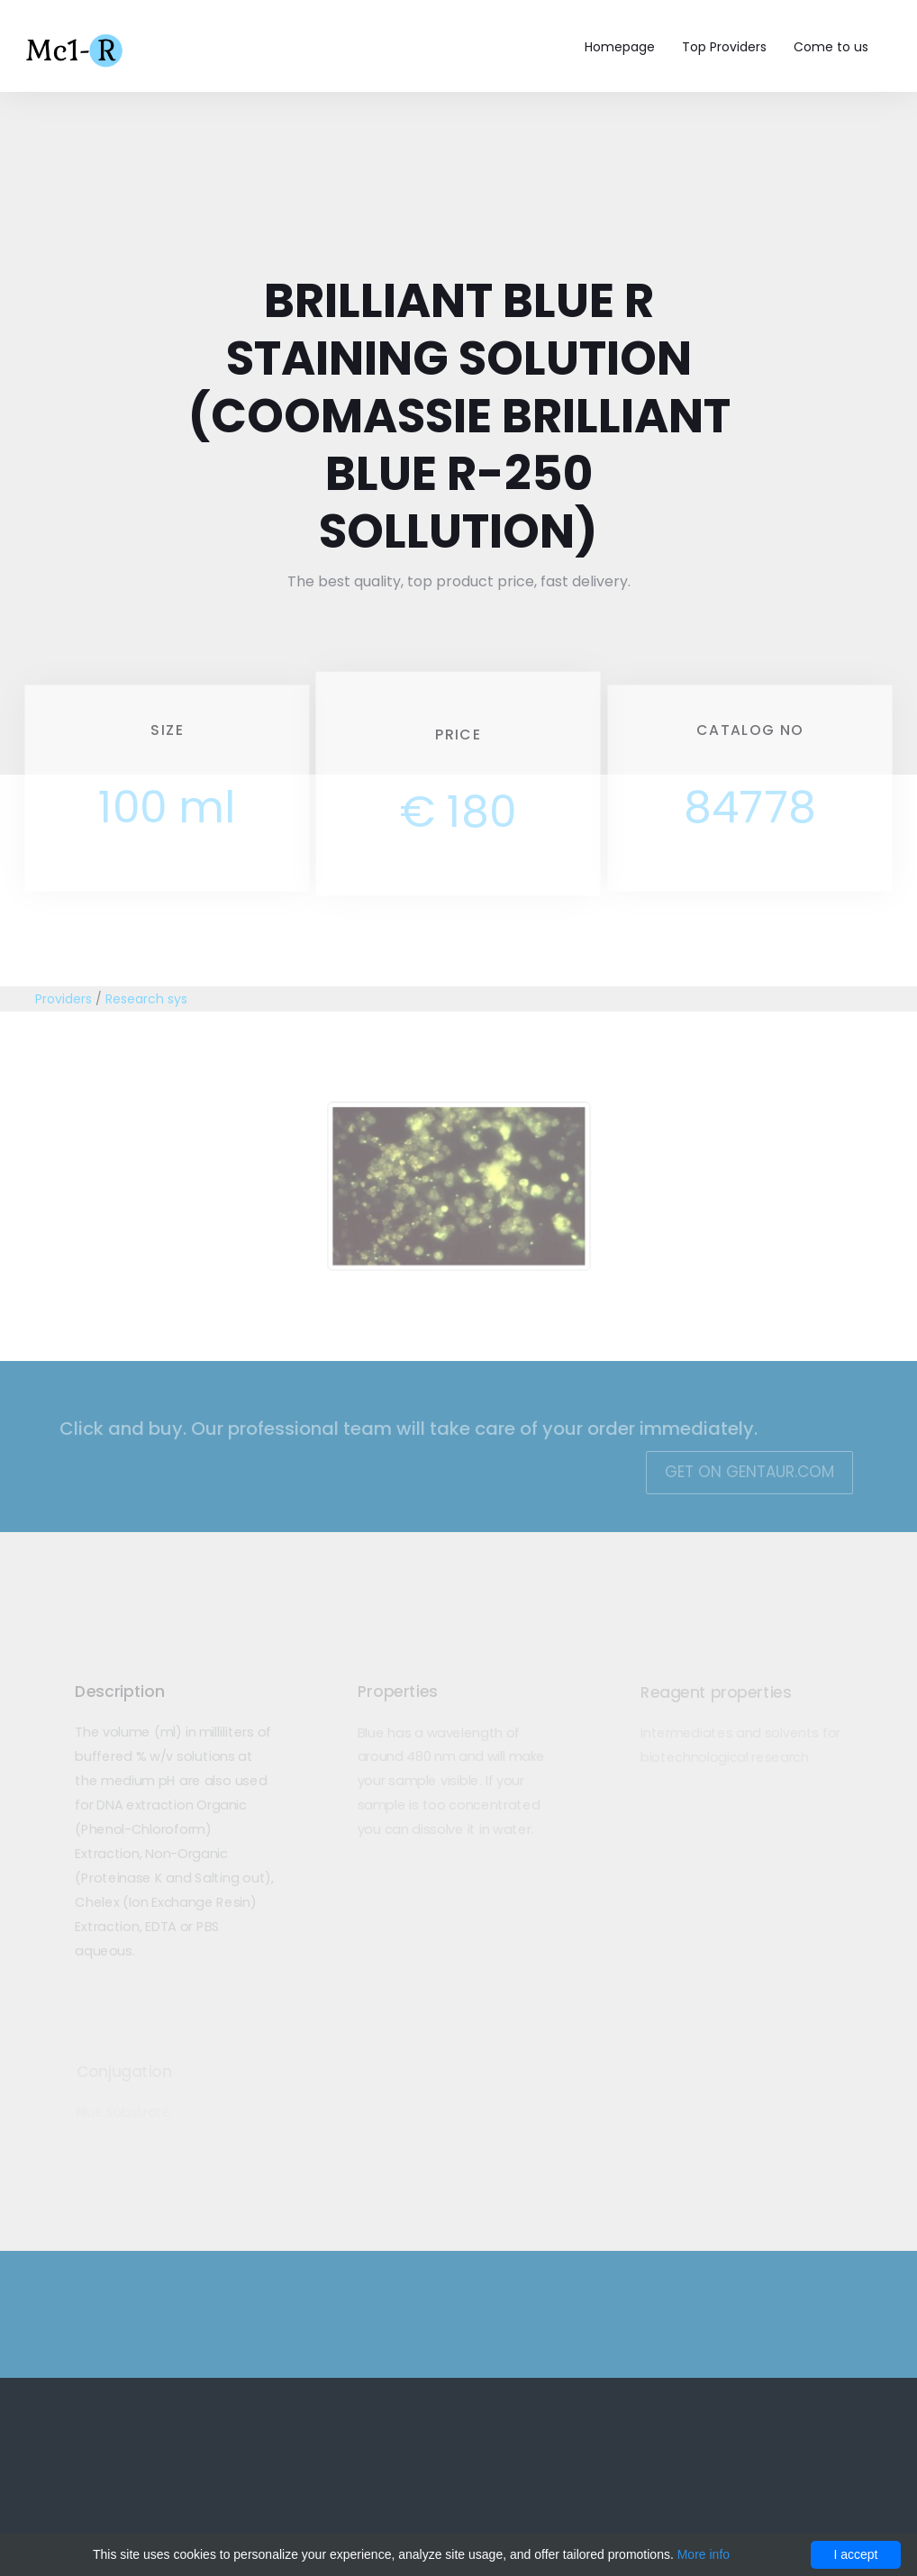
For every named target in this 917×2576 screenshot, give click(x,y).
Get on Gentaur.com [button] (739, 1472)
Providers (63, 999)
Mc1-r (76, 49)
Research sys (146, 999)
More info (703, 2554)
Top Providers (724, 47)
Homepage (620, 47)
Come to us (831, 47)
